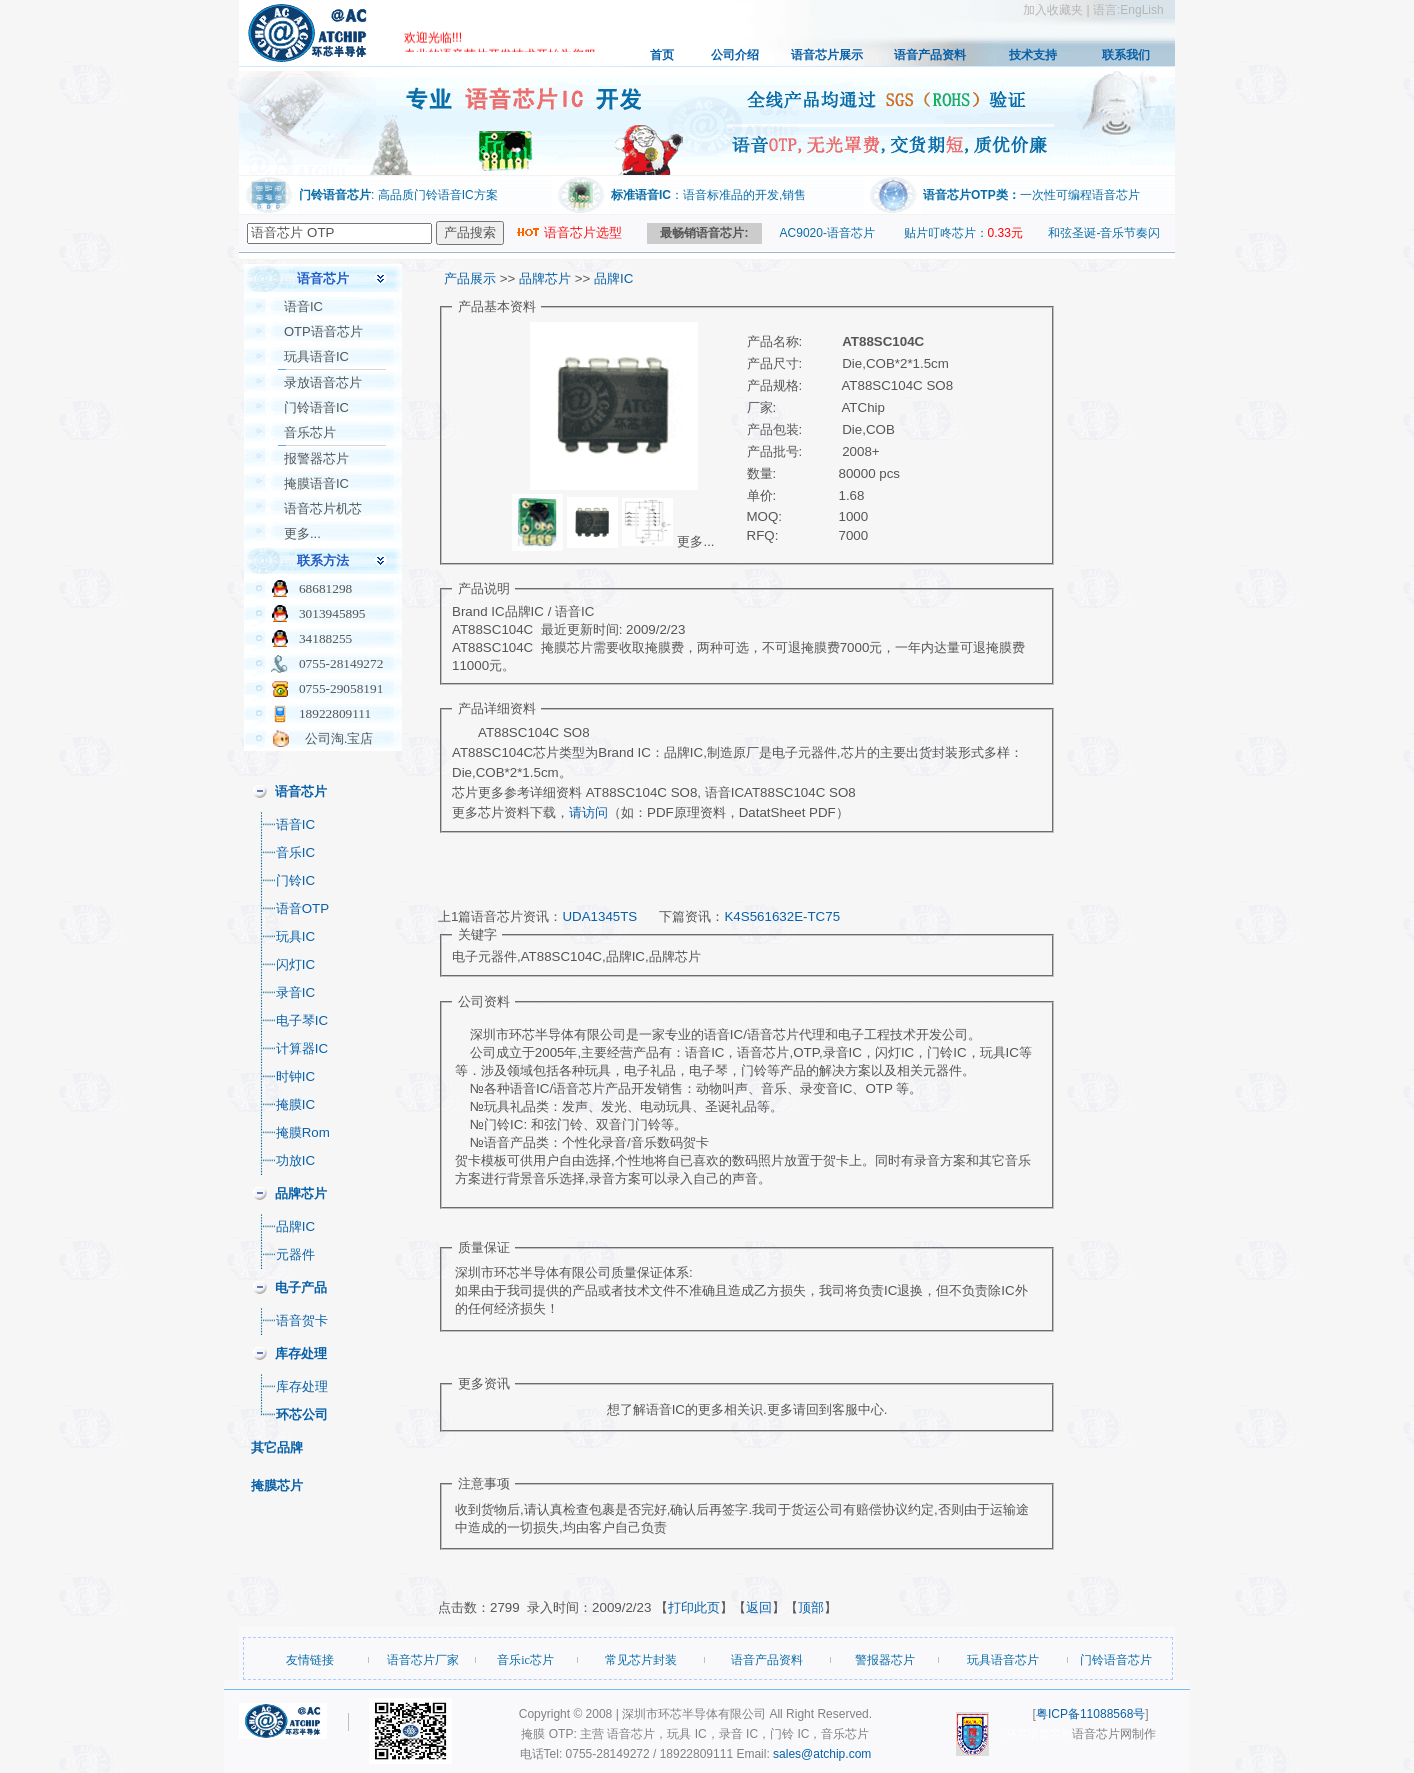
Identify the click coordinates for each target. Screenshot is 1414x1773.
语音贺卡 (302, 1320)
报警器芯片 (316, 458)
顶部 (811, 1607)
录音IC (295, 992)
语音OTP (302, 908)
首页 (662, 55)
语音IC (303, 306)
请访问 (588, 812)
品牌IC (295, 1226)
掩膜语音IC (316, 483)
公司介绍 (735, 55)
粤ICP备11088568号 (1090, 1714)
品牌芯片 (545, 278)
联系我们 (1126, 55)
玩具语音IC (316, 356)
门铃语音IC (316, 407)
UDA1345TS (599, 916)
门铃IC (295, 880)
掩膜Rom (303, 1132)
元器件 (295, 1254)
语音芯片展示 (827, 55)
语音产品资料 (930, 55)
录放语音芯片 (323, 382)
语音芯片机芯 (323, 508)
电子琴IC (302, 1020)
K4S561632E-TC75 (782, 916)
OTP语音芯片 (323, 331)
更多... (302, 533)
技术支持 (1033, 55)
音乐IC (295, 852)
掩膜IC (295, 1104)
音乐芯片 (310, 432)
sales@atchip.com (822, 1754)
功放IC (295, 1160)
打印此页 (694, 1607)
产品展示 (470, 278)
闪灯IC (295, 964)
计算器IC (302, 1048)
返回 (759, 1607)
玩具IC (295, 936)
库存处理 (302, 1386)
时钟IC (295, 1076)
